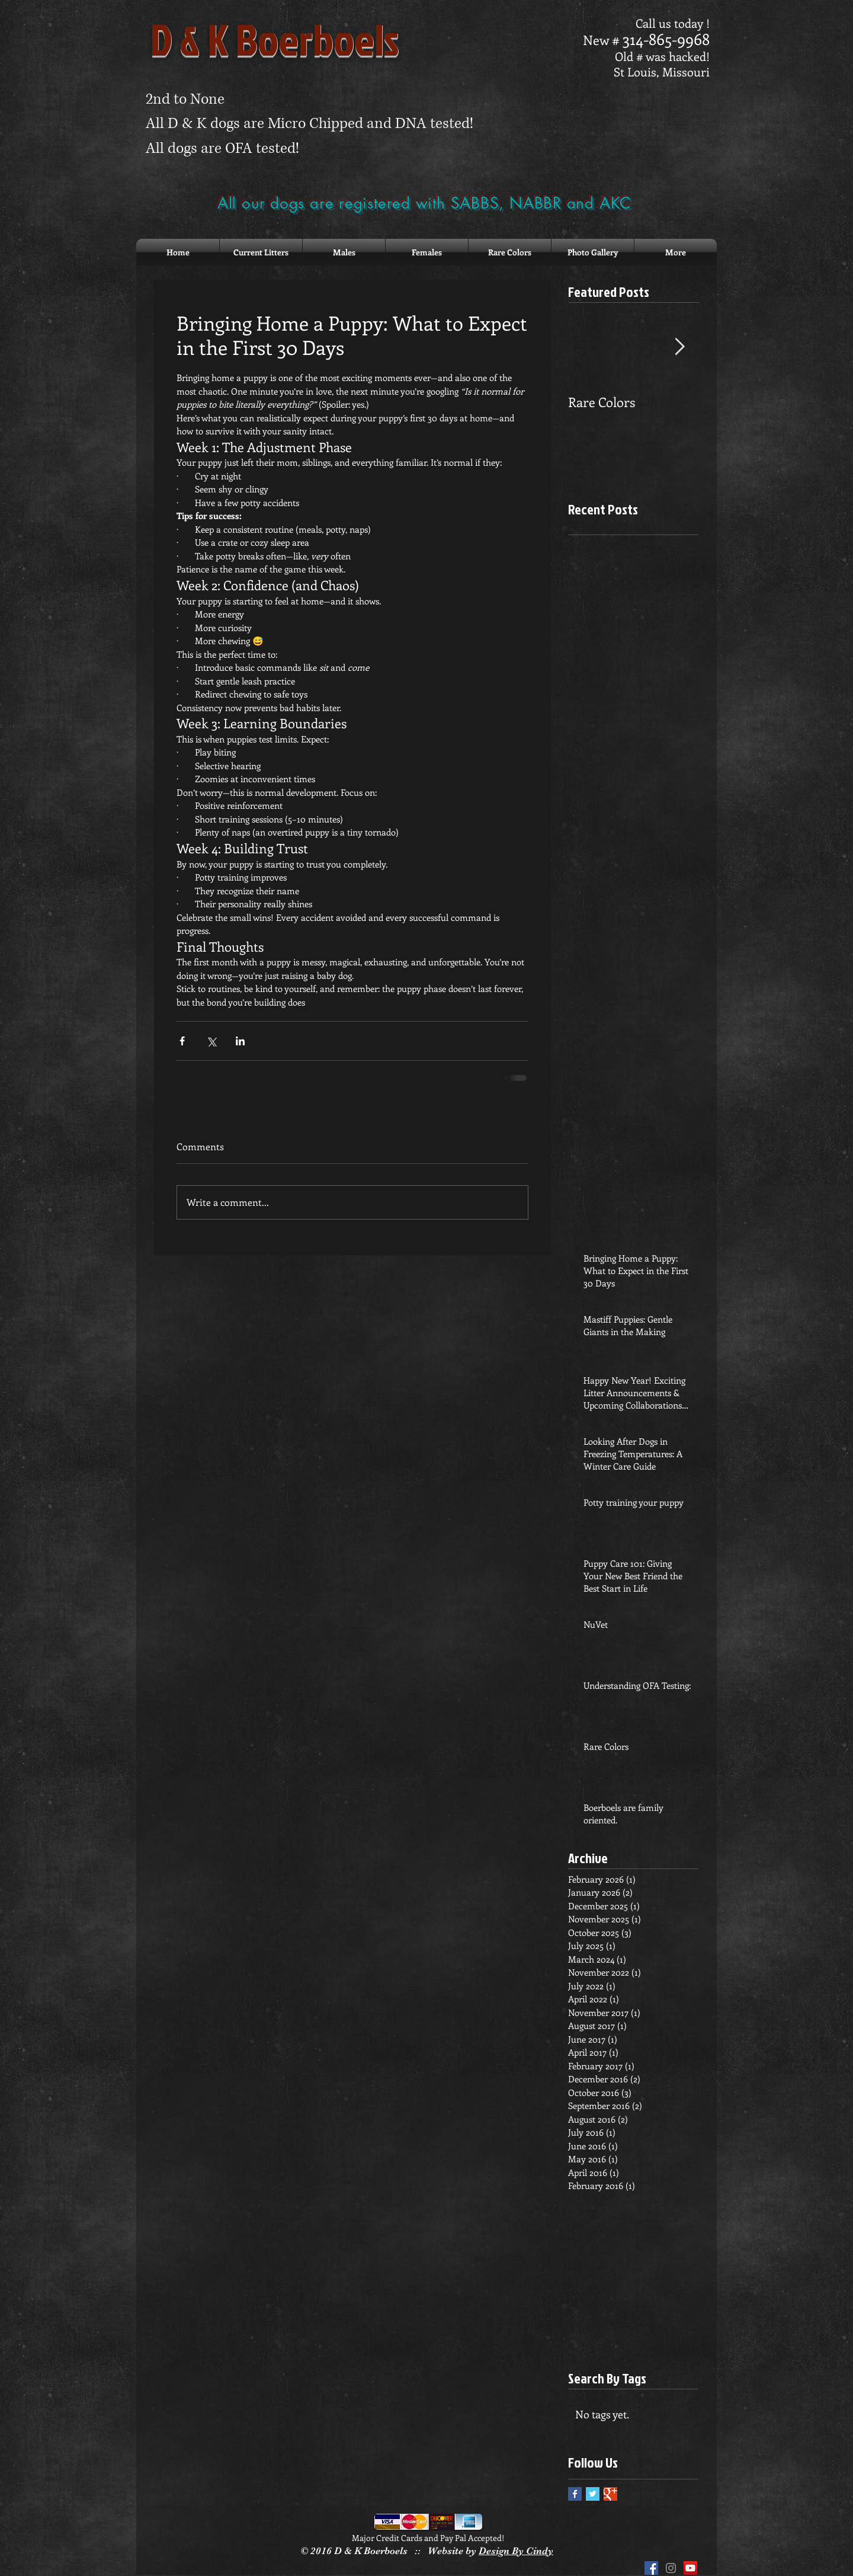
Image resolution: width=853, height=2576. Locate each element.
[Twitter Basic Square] (592, 2494)
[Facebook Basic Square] (575, 2494)
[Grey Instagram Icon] (671, 2568)
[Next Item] (679, 347)
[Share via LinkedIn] (240, 1041)
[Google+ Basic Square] (610, 2494)
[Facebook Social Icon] (651, 2568)
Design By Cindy (516, 2550)
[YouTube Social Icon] (690, 2568)
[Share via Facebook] (182, 1041)
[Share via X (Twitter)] (211, 1041)
